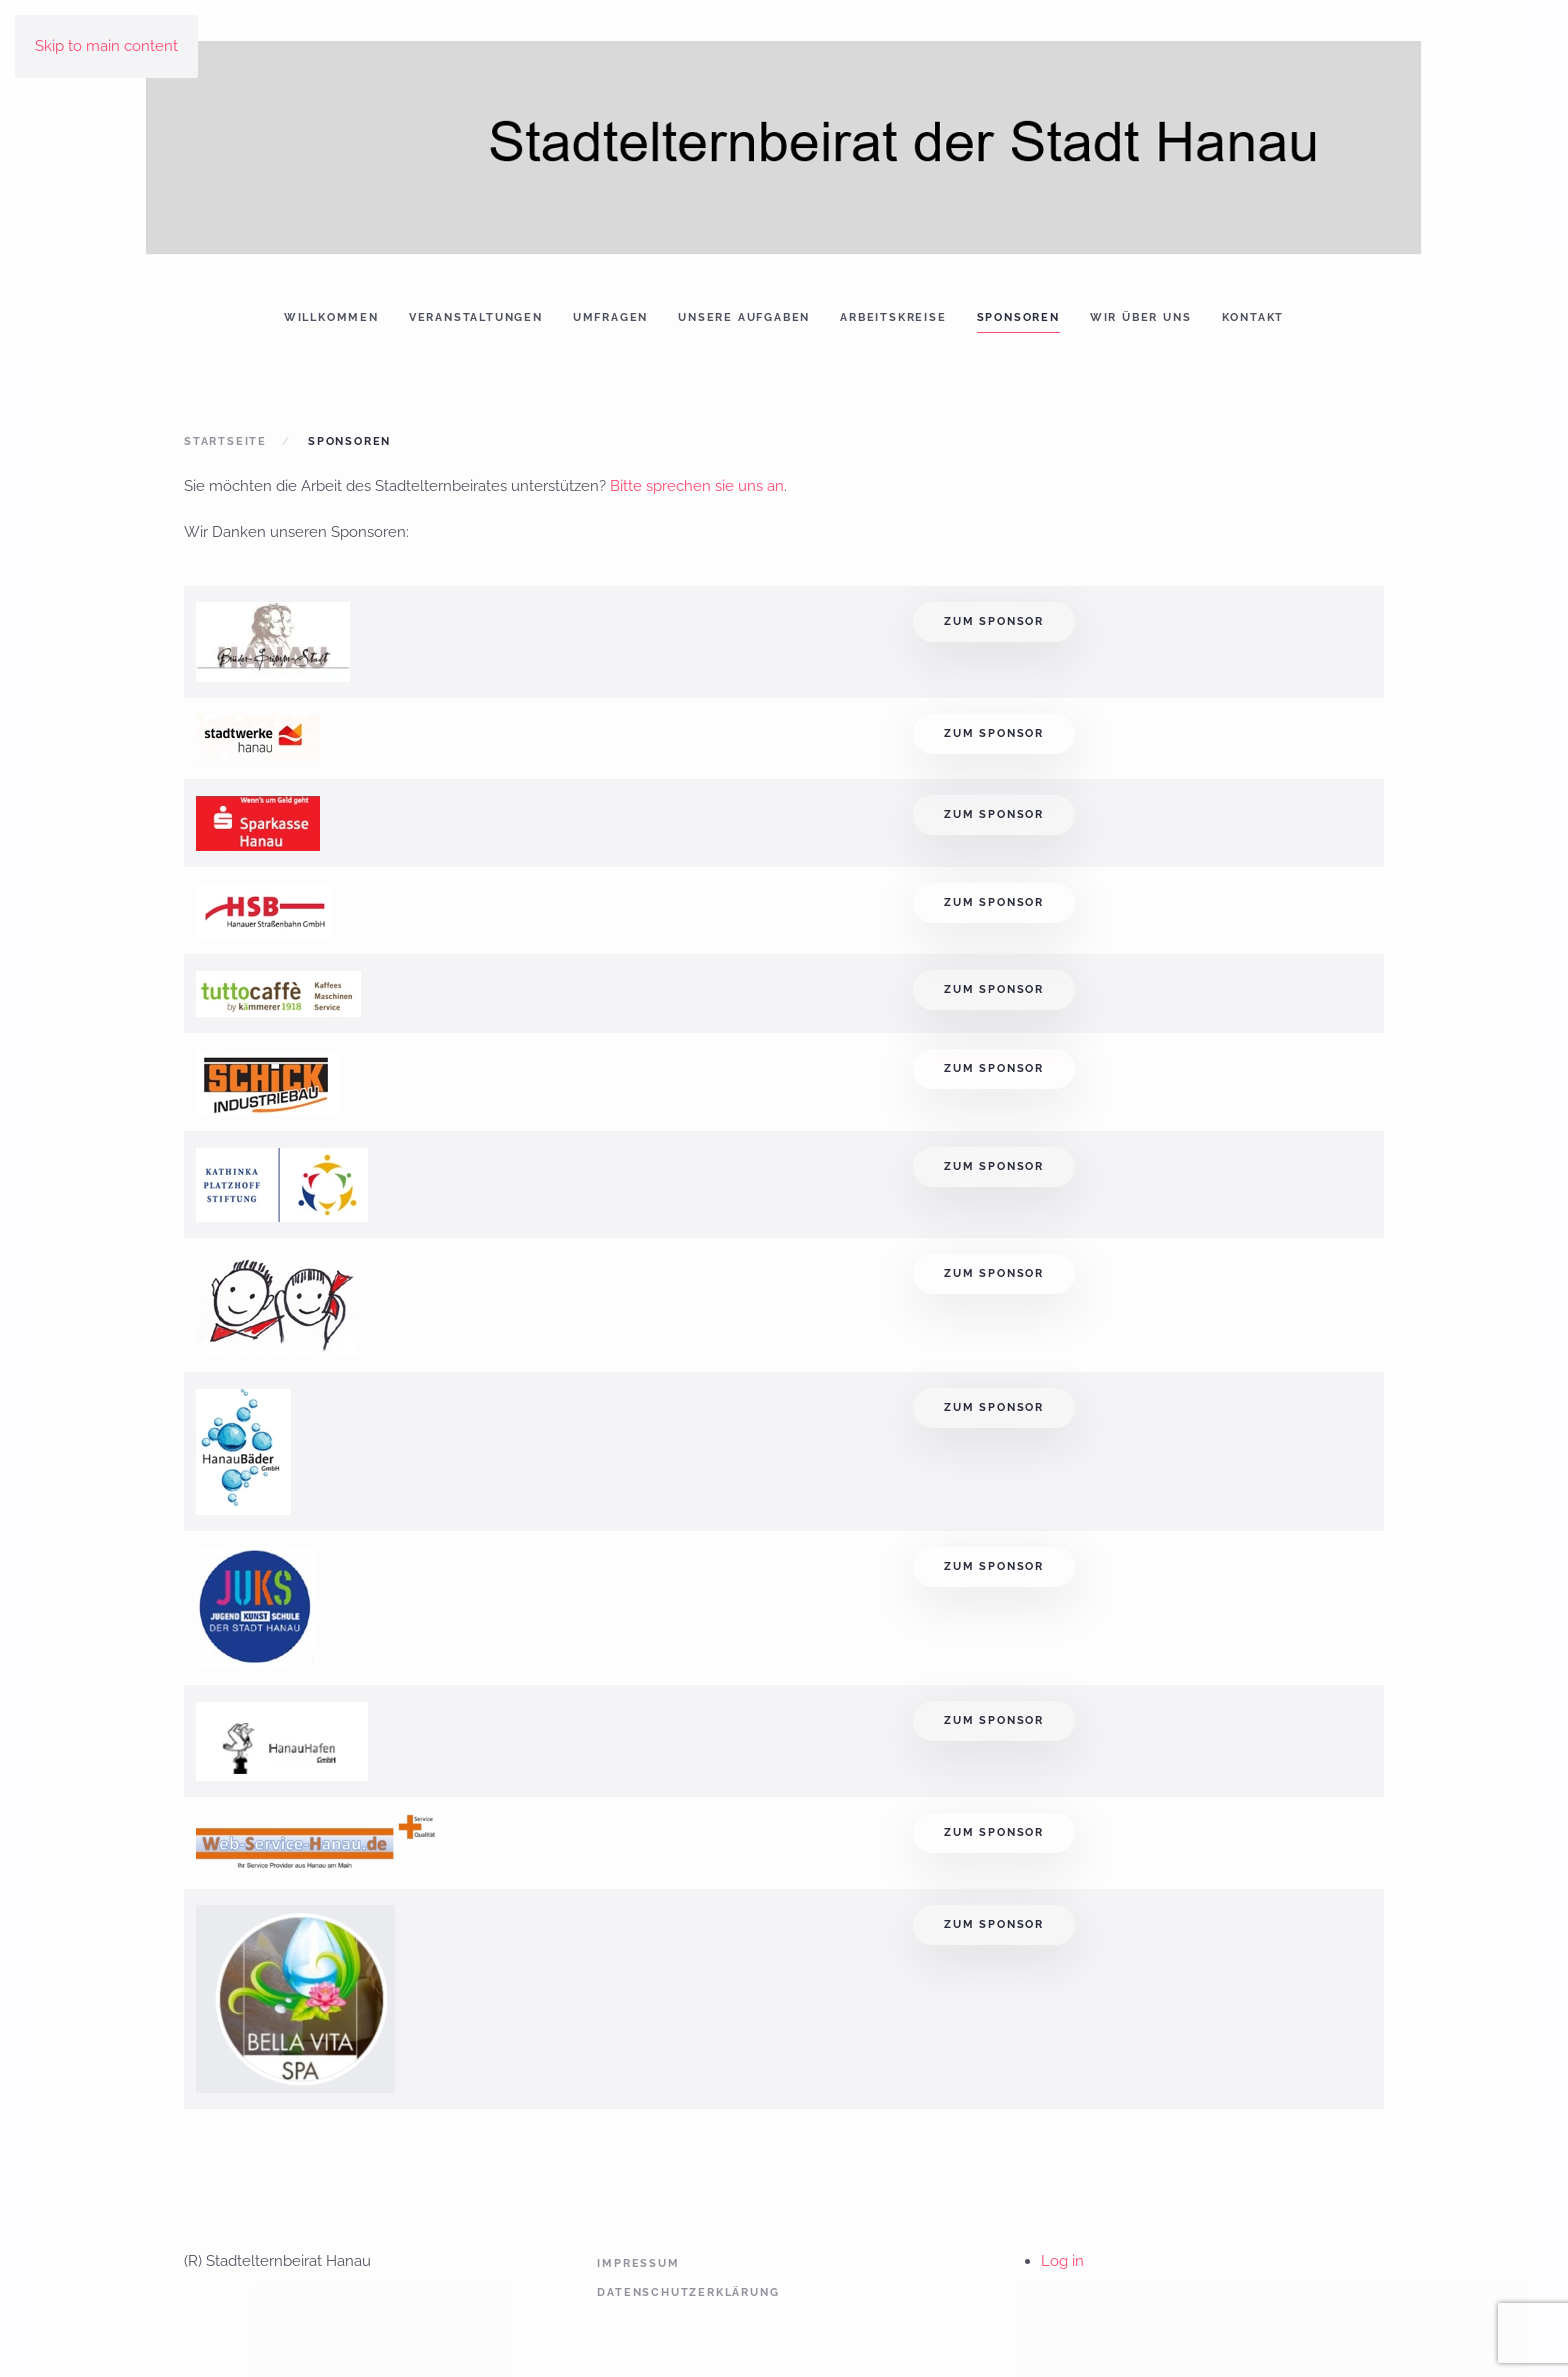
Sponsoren (1018, 317)
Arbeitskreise (893, 317)
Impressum (638, 2263)
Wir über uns (1141, 317)
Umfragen (610, 317)
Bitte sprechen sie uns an (697, 486)
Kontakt (1253, 317)
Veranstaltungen (476, 317)
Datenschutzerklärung (688, 2292)
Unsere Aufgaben (744, 317)
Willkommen (331, 317)
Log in (1062, 2261)
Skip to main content (106, 46)
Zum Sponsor (994, 621)
